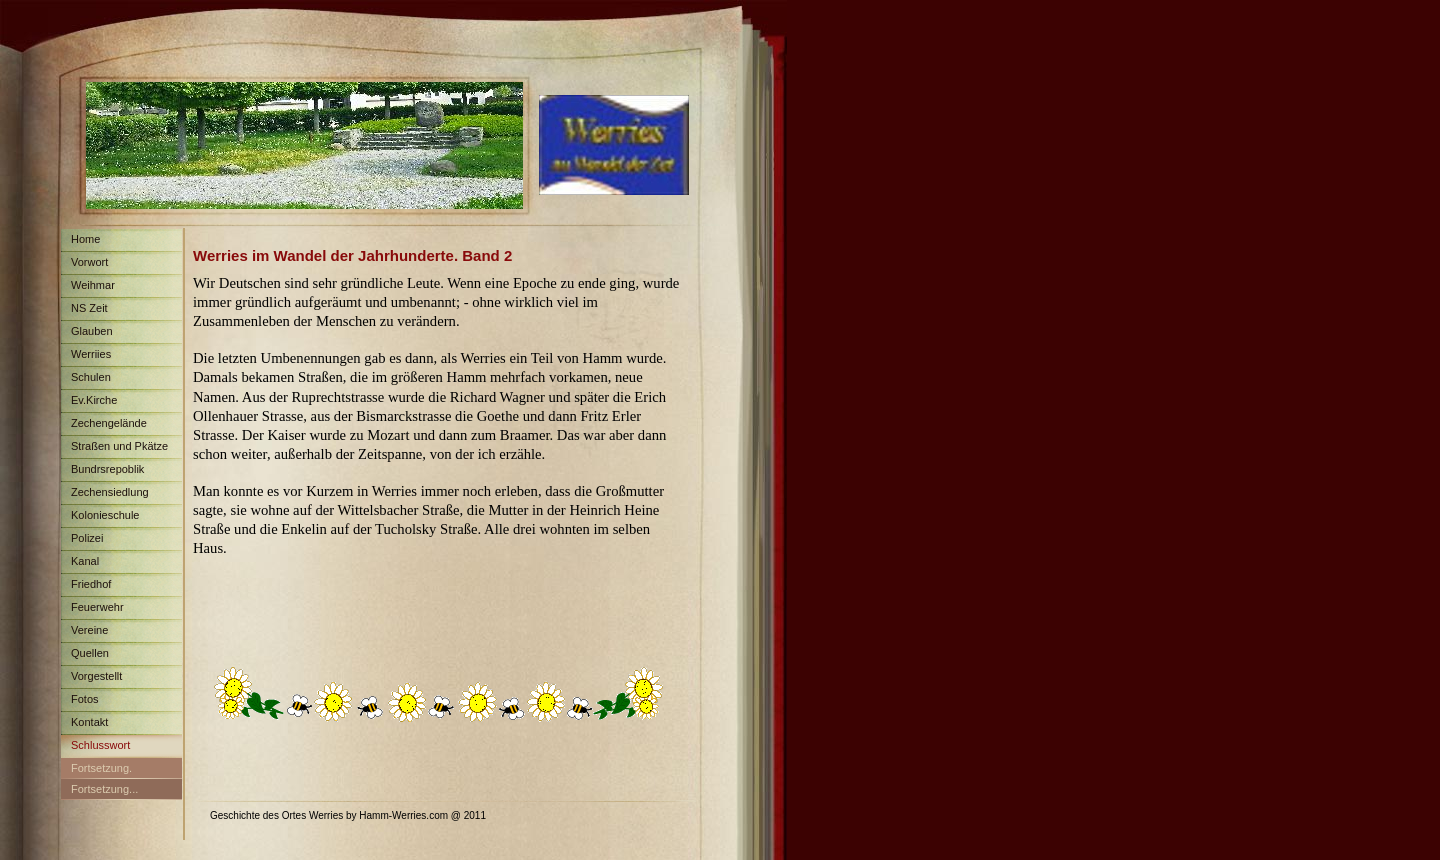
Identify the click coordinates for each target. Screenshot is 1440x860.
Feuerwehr (97, 607)
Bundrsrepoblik (107, 469)
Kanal (85, 561)
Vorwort (89, 262)
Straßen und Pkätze (119, 446)
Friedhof (91, 584)
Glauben (92, 331)
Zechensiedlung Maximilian (105, 495)
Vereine (89, 630)
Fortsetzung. (101, 768)
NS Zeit (89, 308)
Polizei (87, 538)
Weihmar (93, 285)
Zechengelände (109, 423)
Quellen (90, 653)
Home (85, 239)
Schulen (91, 377)
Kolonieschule (105, 515)
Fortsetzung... (104, 789)
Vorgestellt (96, 676)
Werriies (91, 354)
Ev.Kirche (94, 400)
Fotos (85, 699)
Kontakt (89, 722)
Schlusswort (100, 745)
